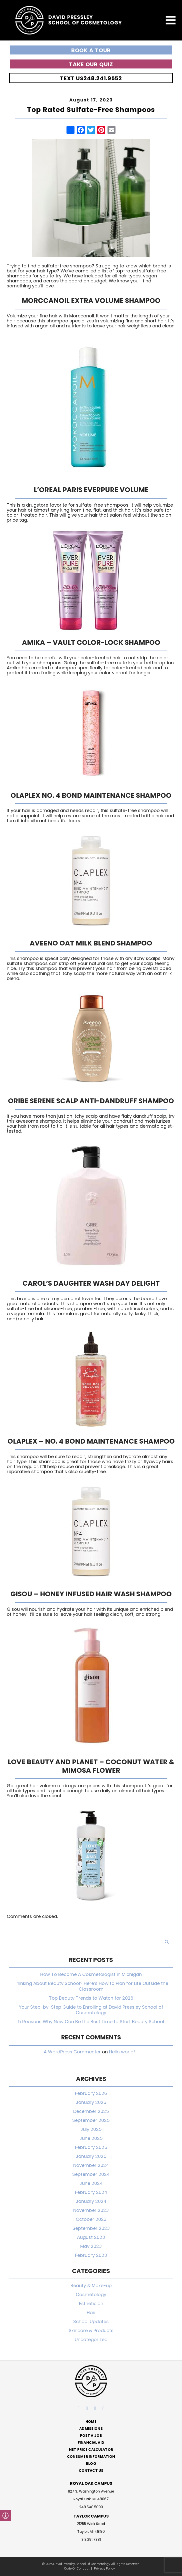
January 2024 (91, 2201)
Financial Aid (91, 2442)
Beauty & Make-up (91, 2285)
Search (167, 1942)
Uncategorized (91, 2339)
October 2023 (91, 2219)
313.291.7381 (91, 2539)
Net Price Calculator (91, 2449)
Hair (91, 2312)
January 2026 (91, 2102)
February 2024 (91, 2192)
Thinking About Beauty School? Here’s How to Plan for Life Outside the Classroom (91, 1986)
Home (91, 2421)
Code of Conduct (77, 2568)
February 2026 (91, 2093)
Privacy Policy (104, 2568)
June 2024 (91, 2183)
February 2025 (91, 2147)
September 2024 (91, 2174)
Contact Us (91, 2470)
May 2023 (91, 2246)
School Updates (91, 2321)
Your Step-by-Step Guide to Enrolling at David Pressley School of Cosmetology (91, 2010)
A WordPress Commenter (72, 2052)
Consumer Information (91, 2456)
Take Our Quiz (91, 64)
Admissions (90, 2428)
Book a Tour (91, 50)
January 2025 (91, 2156)
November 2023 (91, 2210)
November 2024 (91, 2165)
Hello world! (122, 2052)
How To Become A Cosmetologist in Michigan (91, 1974)
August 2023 (91, 2237)
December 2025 (91, 2111)
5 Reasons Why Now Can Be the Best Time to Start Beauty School (91, 2021)
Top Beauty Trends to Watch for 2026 (91, 1998)
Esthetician (91, 2303)
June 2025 (91, 2138)
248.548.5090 (91, 2507)
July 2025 (91, 2129)
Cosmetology (91, 2294)
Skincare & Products (91, 2330)
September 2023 (91, 2228)
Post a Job (91, 2435)
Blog (91, 2463)
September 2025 (91, 2120)
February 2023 (91, 2255)
